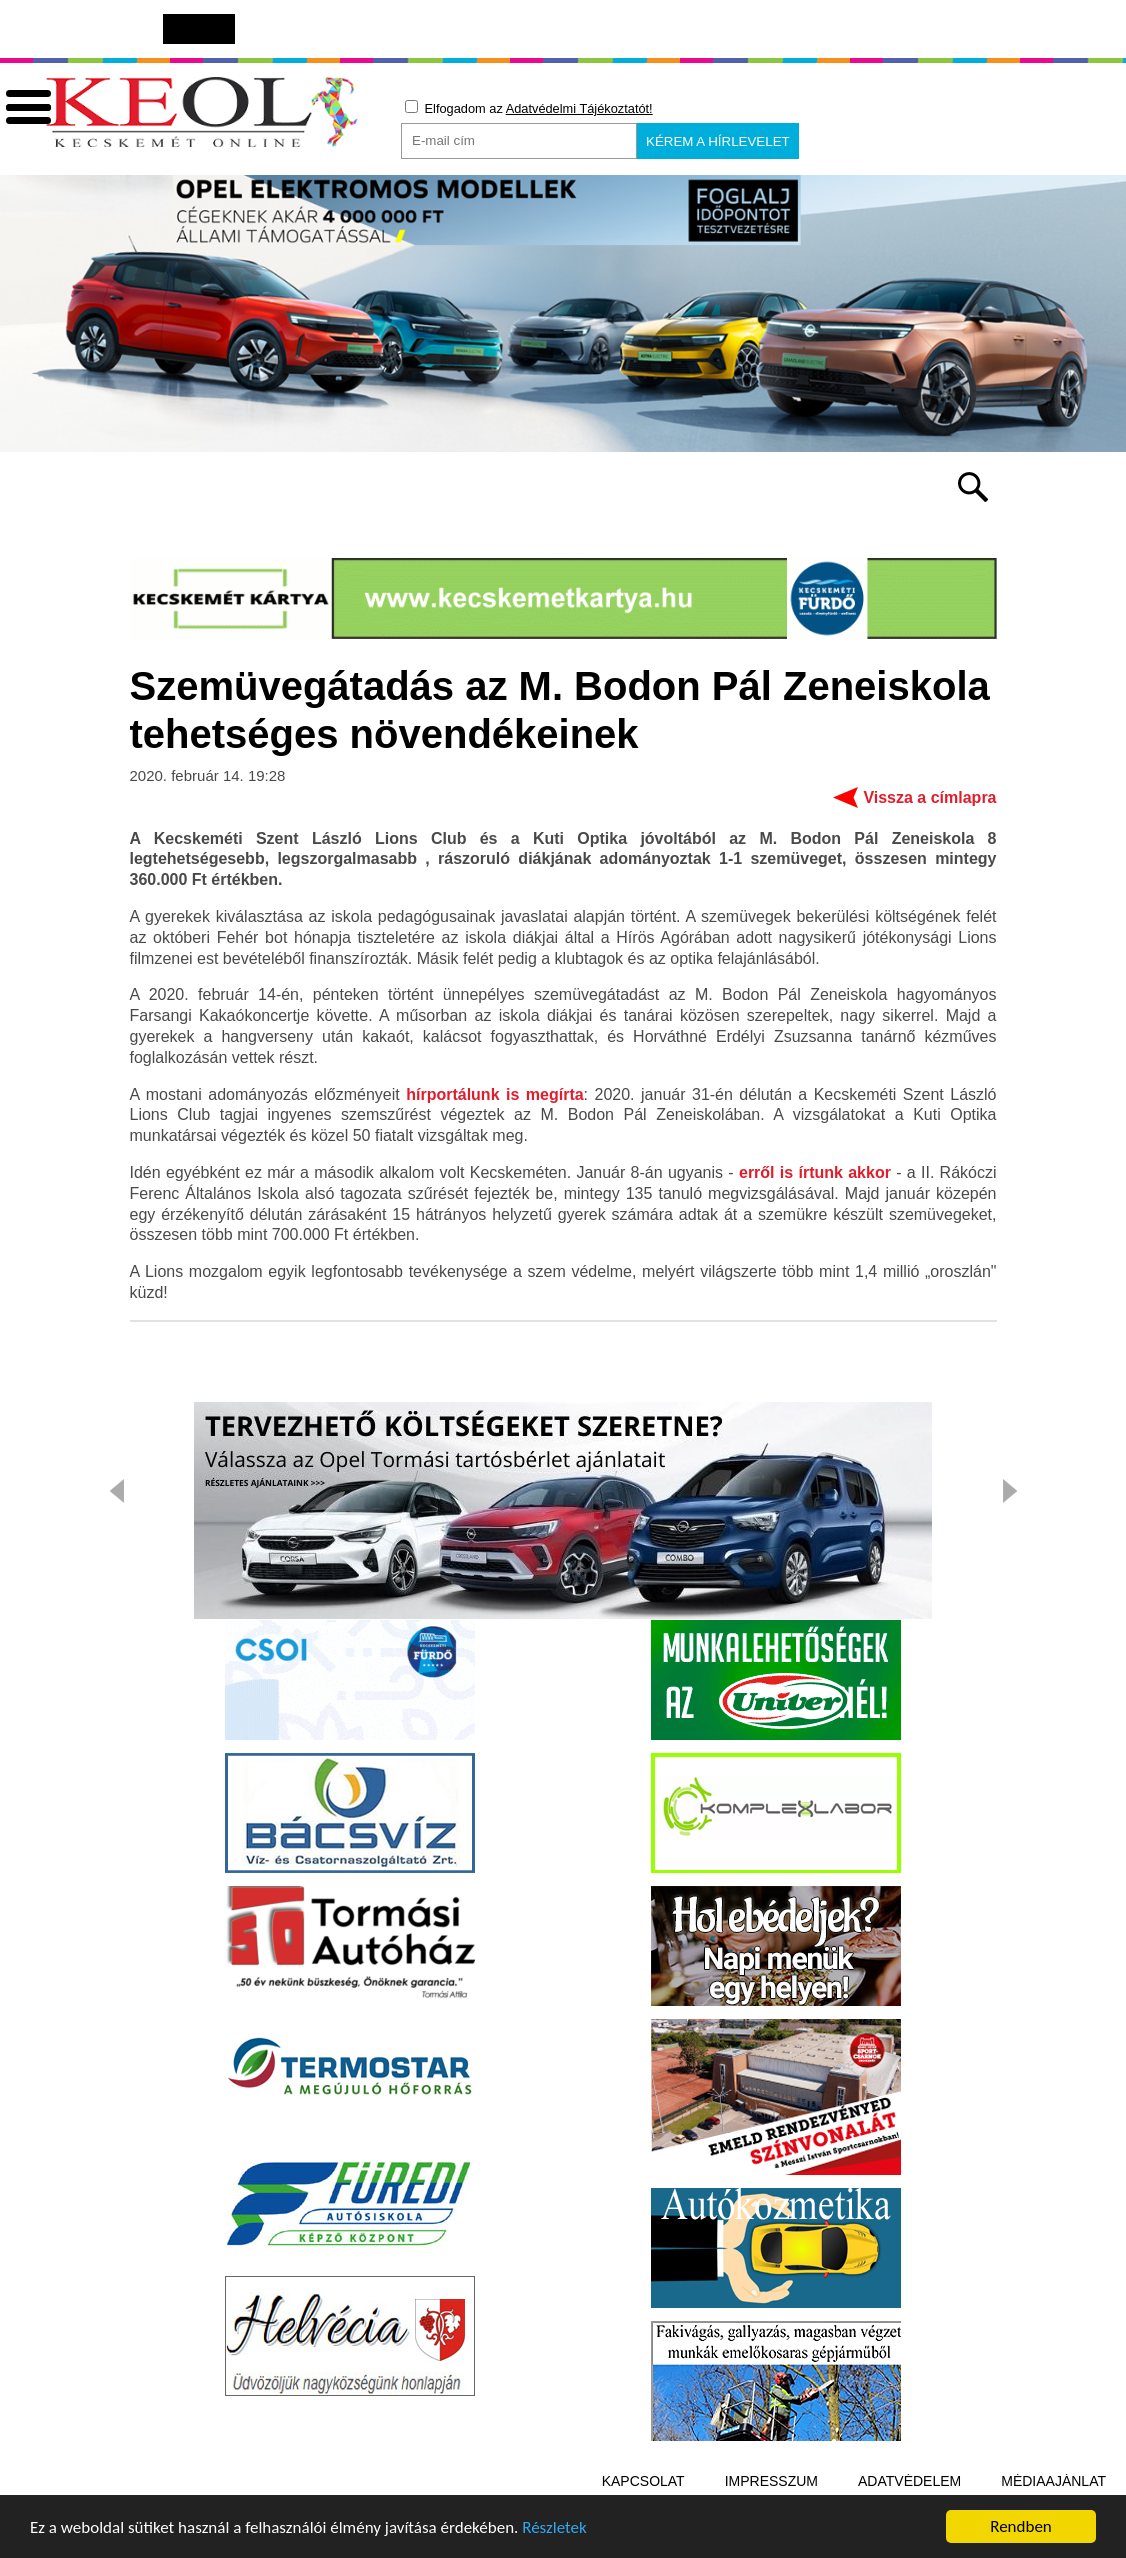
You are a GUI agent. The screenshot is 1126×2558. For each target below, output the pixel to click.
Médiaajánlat (1053, 2481)
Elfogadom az (529, 108)
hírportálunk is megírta (494, 1094)
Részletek (554, 2530)
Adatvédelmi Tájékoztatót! (579, 108)
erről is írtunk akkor (815, 1172)
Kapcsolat (643, 2481)
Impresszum (771, 2481)
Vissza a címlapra (929, 797)
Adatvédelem (909, 2481)
